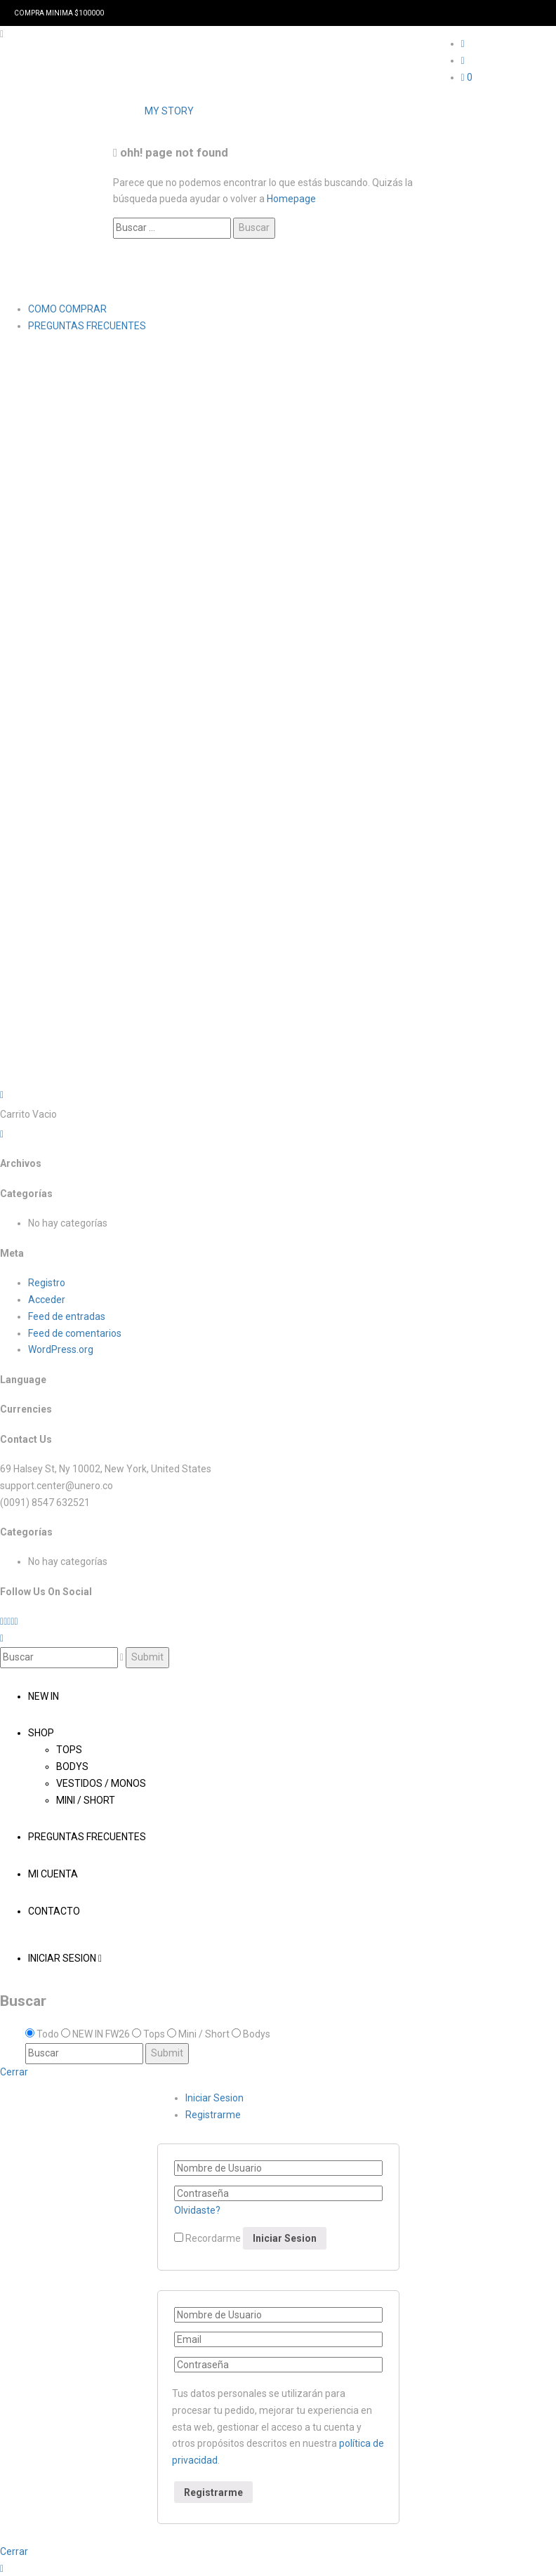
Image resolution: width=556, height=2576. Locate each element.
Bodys (72, 1766)
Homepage (291, 198)
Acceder (46, 1299)
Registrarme (213, 2114)
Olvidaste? (197, 2210)
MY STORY (169, 111)
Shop (41, 1732)
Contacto (54, 1911)
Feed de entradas (66, 1316)
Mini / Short (85, 1800)
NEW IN (43, 1696)
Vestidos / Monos (101, 1783)
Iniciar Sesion (65, 1958)
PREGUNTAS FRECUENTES (87, 325)
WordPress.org (60, 1349)
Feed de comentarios (74, 1333)
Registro (46, 1282)
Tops (69, 1749)
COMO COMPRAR (67, 309)
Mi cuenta (53, 1874)
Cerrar (14, 2072)
